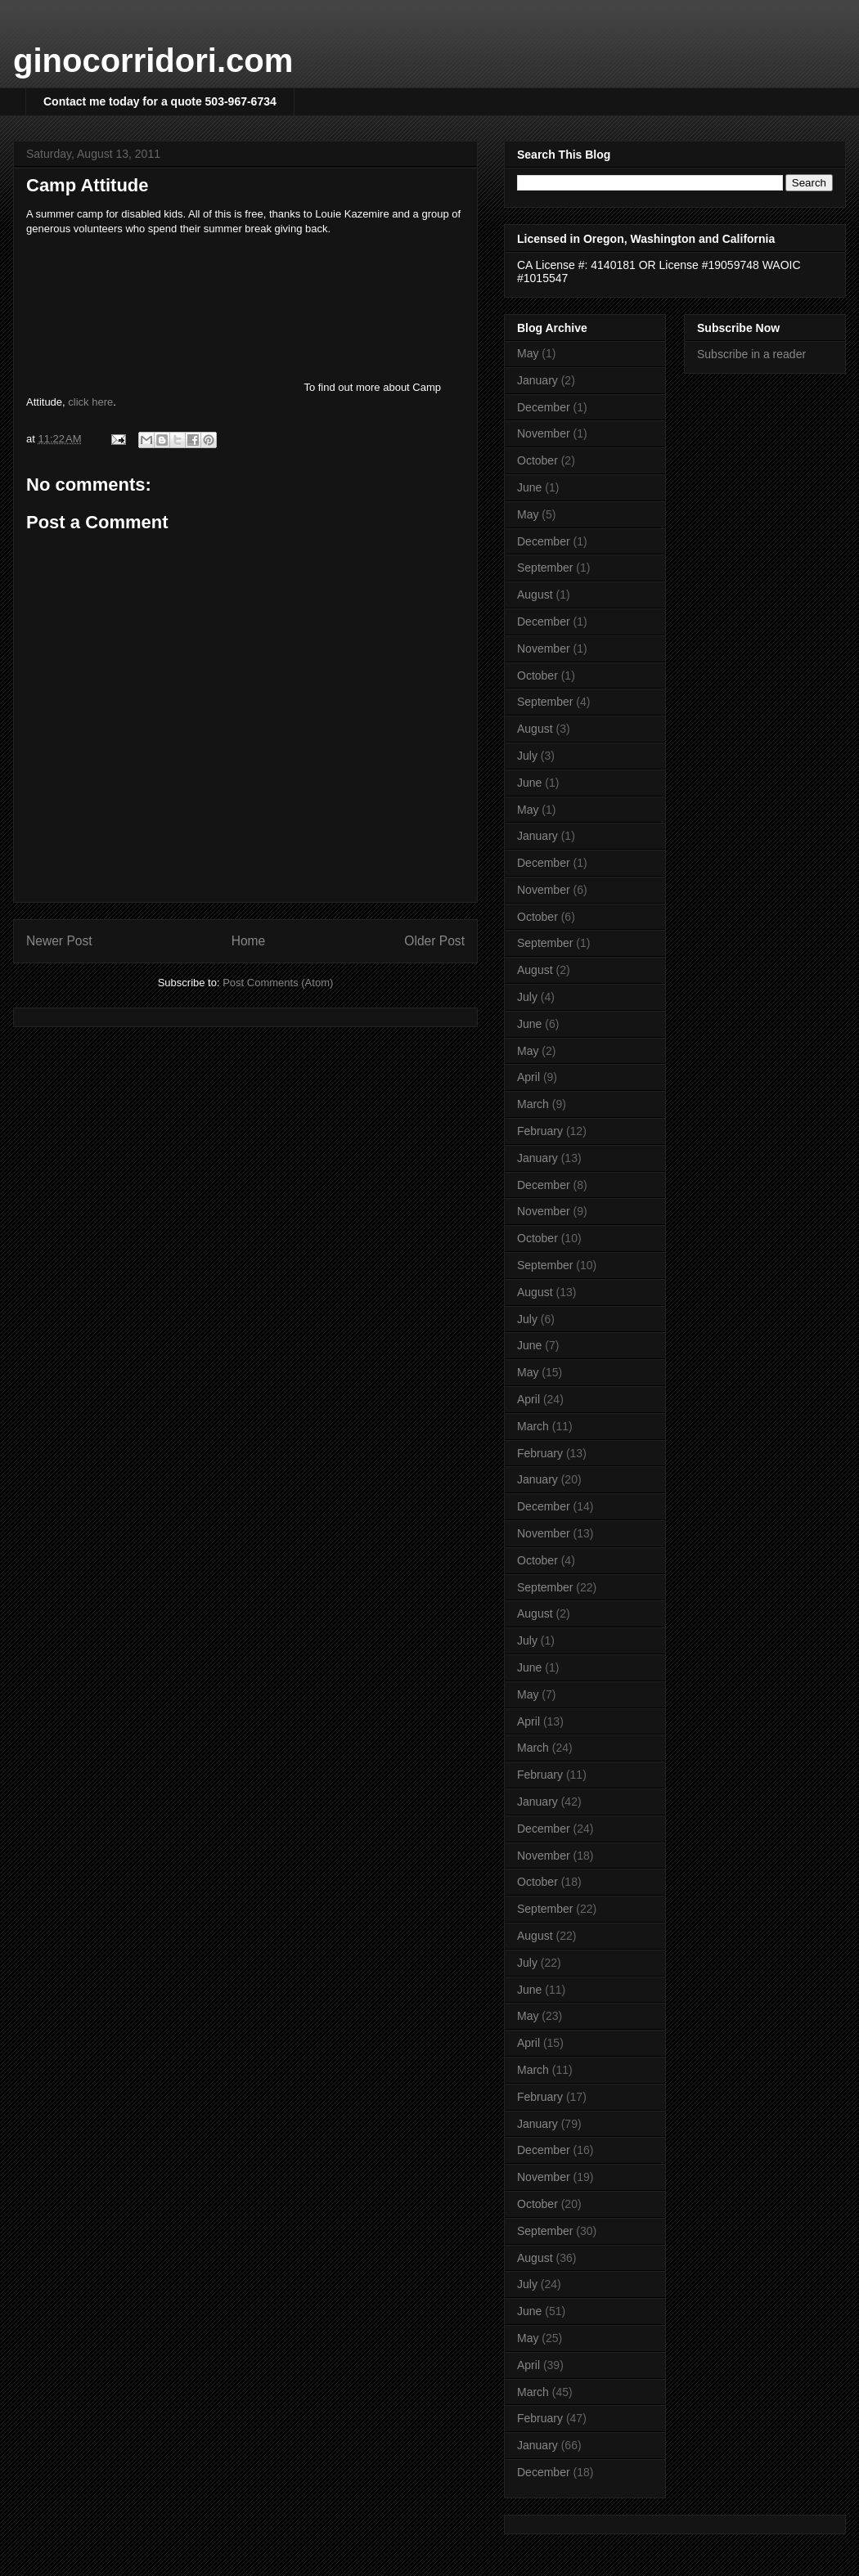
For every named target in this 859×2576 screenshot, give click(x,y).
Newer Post (59, 941)
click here (90, 402)
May (527, 353)
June (529, 487)
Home (249, 941)
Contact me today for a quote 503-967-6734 (160, 101)
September (545, 567)
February (540, 1131)
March (533, 1104)
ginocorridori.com (153, 61)
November (543, 433)
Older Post (434, 941)
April (528, 1077)
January (537, 380)
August (535, 594)
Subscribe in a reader (751, 354)
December (543, 407)
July (527, 755)
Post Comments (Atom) (278, 982)
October (537, 460)
